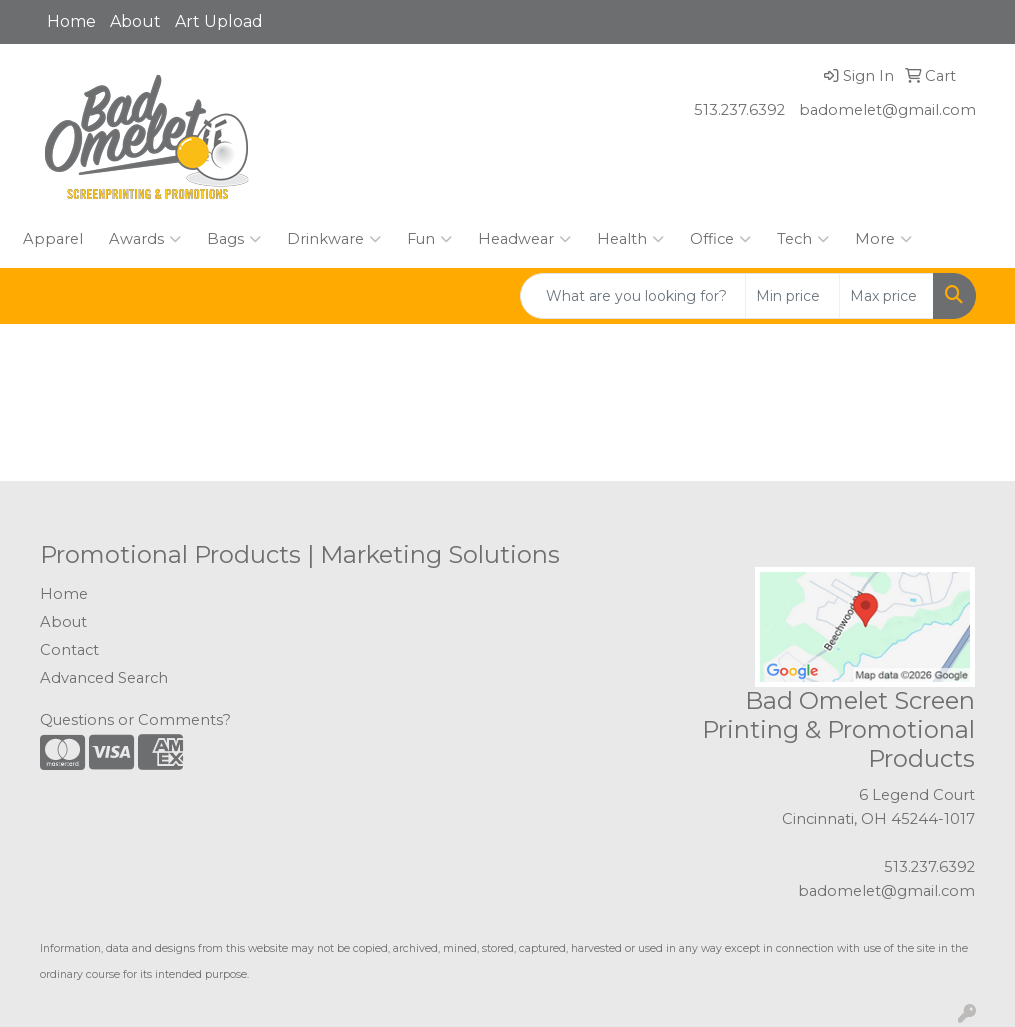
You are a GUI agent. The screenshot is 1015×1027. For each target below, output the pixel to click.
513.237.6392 (739, 110)
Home (71, 21)
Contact (69, 650)
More (883, 239)
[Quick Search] (633, 296)
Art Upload (219, 21)
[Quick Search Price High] (886, 296)
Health (630, 239)
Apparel (53, 239)
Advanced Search (104, 678)
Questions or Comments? (135, 720)
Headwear (524, 239)
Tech (803, 239)
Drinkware (334, 239)
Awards (145, 239)
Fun (429, 239)
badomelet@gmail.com (887, 110)
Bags (234, 239)
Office (720, 239)
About (135, 21)
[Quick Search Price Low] (792, 296)
